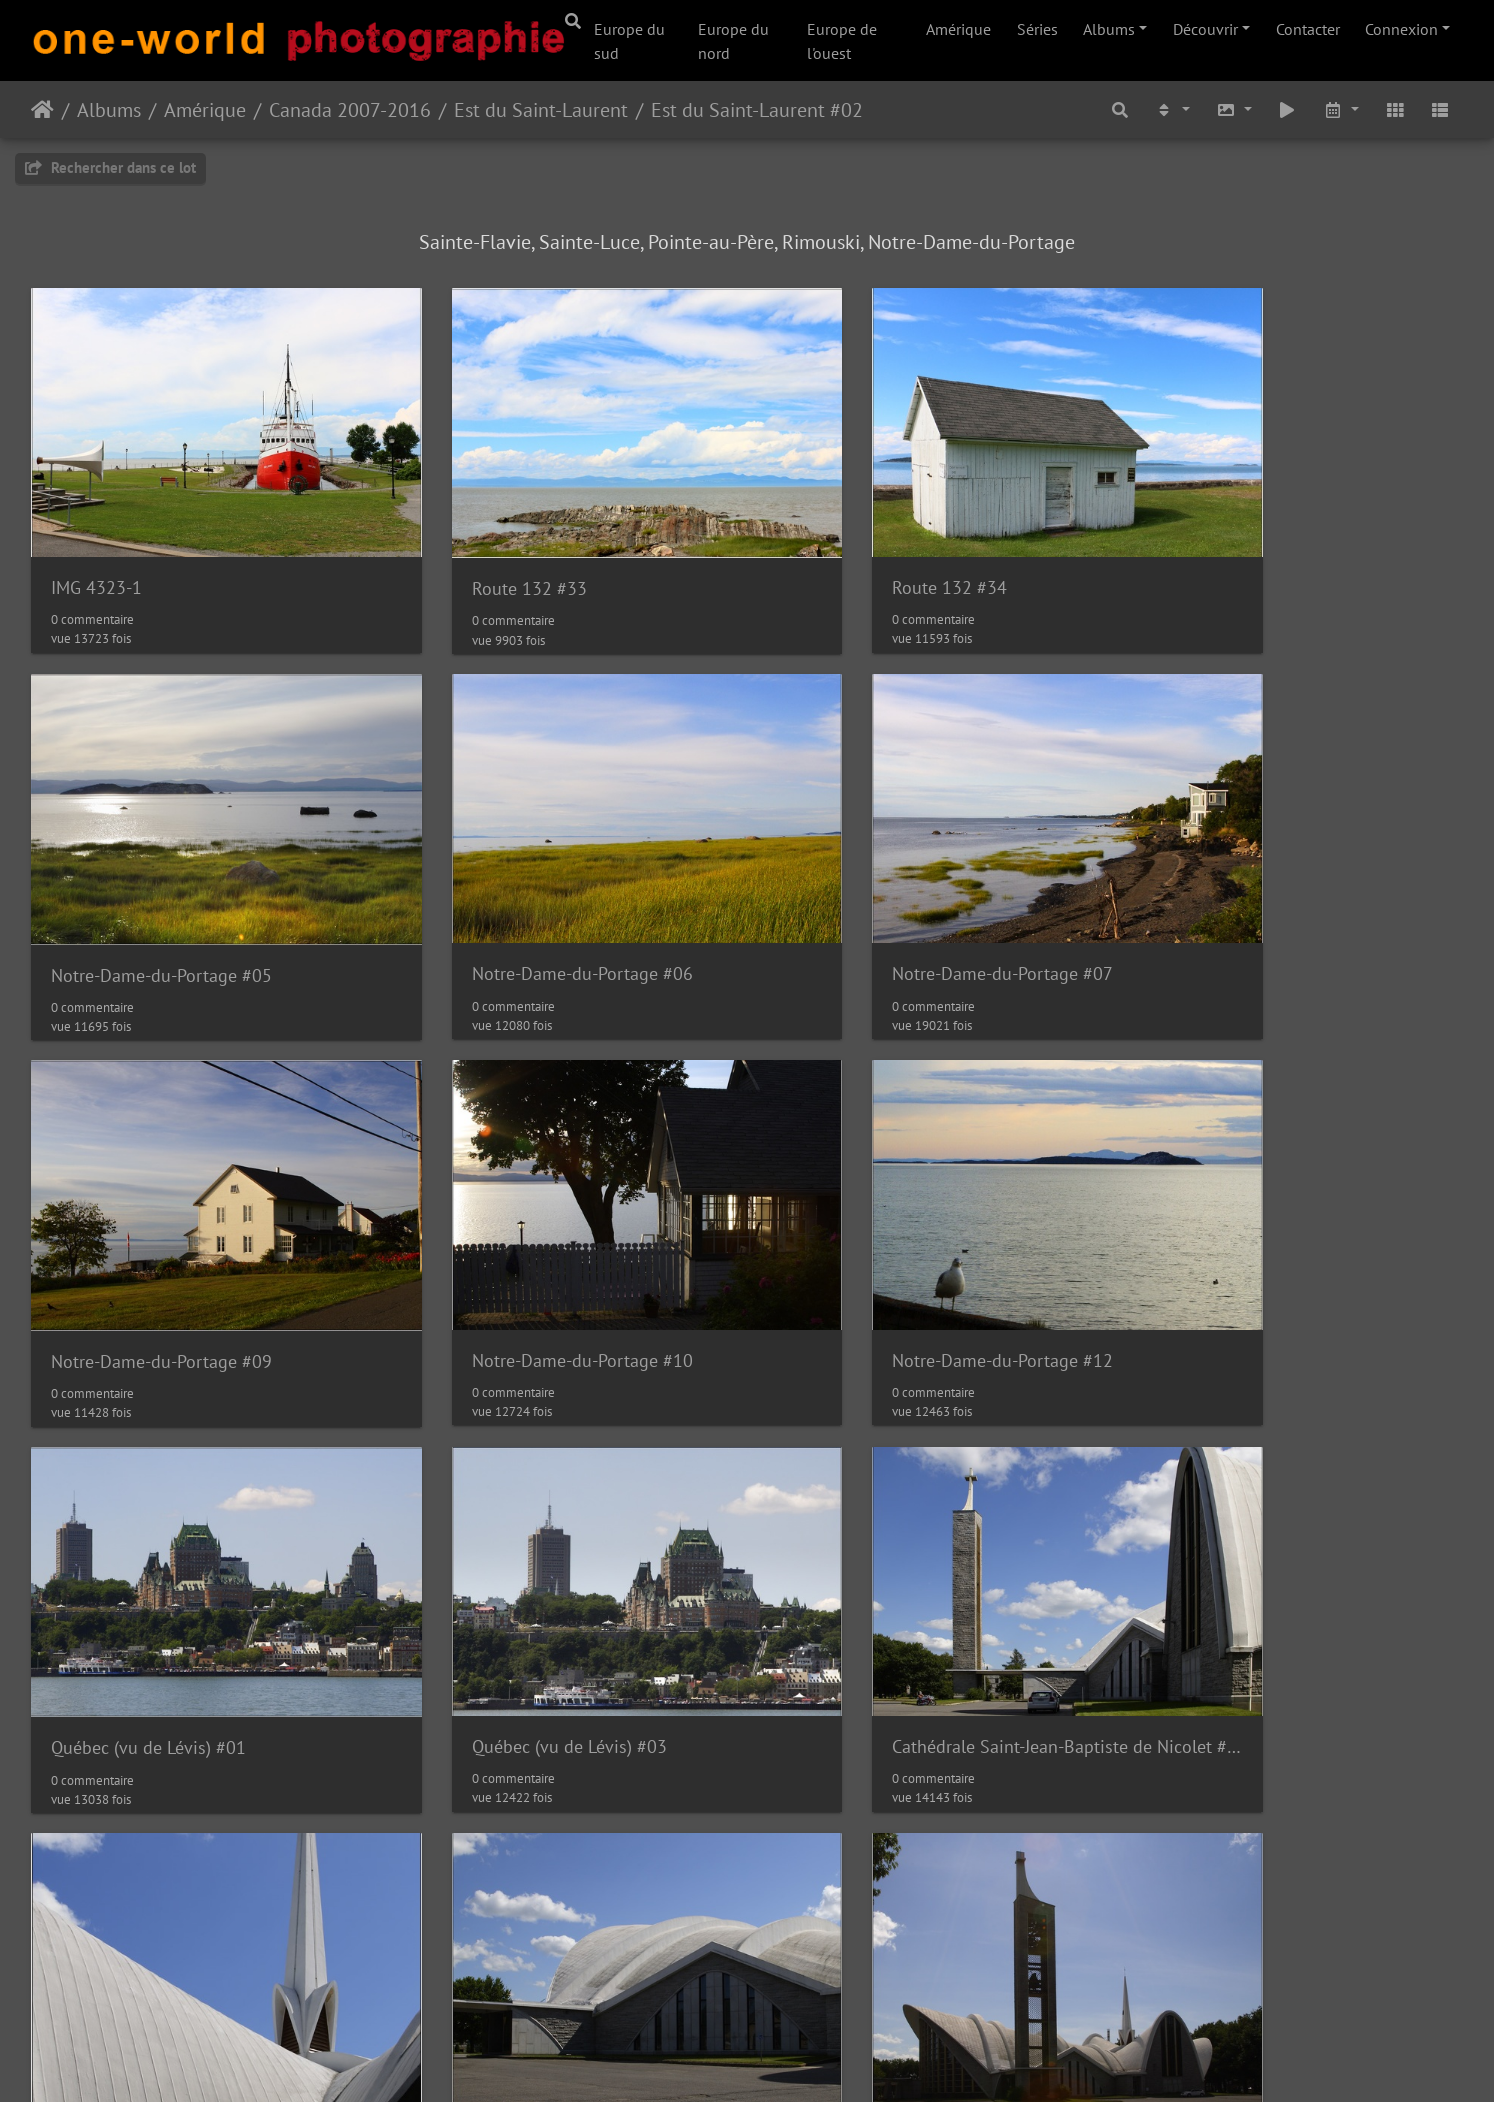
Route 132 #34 (839, 549)
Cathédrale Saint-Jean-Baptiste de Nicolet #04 (930, 1594)
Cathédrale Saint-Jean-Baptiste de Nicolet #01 (1296, 1245)
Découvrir (1205, 29)
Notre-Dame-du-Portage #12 (161, 1245)
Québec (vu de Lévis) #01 (514, 1247)
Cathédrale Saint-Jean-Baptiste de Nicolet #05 (1296, 1595)
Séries (1037, 29)
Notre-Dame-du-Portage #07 (527, 897)
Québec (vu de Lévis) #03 (879, 1245)
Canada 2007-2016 (350, 110)
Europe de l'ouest (842, 41)
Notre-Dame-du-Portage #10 (1258, 897)
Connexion (1401, 29)
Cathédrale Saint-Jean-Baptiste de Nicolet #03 (565, 1594)
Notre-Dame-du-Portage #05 (1258, 550)
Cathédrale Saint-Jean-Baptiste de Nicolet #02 (199, 1594)
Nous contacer (822, 2060)
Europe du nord (733, 41)
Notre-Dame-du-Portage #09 (892, 898)
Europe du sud (629, 41)
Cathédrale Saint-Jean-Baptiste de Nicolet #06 (199, 1943)
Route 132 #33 (474, 550)
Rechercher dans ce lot (110, 167)
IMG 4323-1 (96, 549)
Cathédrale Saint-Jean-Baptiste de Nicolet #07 (565, 1942)
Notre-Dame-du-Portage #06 (161, 897)
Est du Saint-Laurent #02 (757, 110)
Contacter (1308, 29)
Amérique (958, 29)
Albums (1109, 29)
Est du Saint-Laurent (541, 110)
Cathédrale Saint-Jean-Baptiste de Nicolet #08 (930, 1942)
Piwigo (737, 2060)
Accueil (42, 110)
